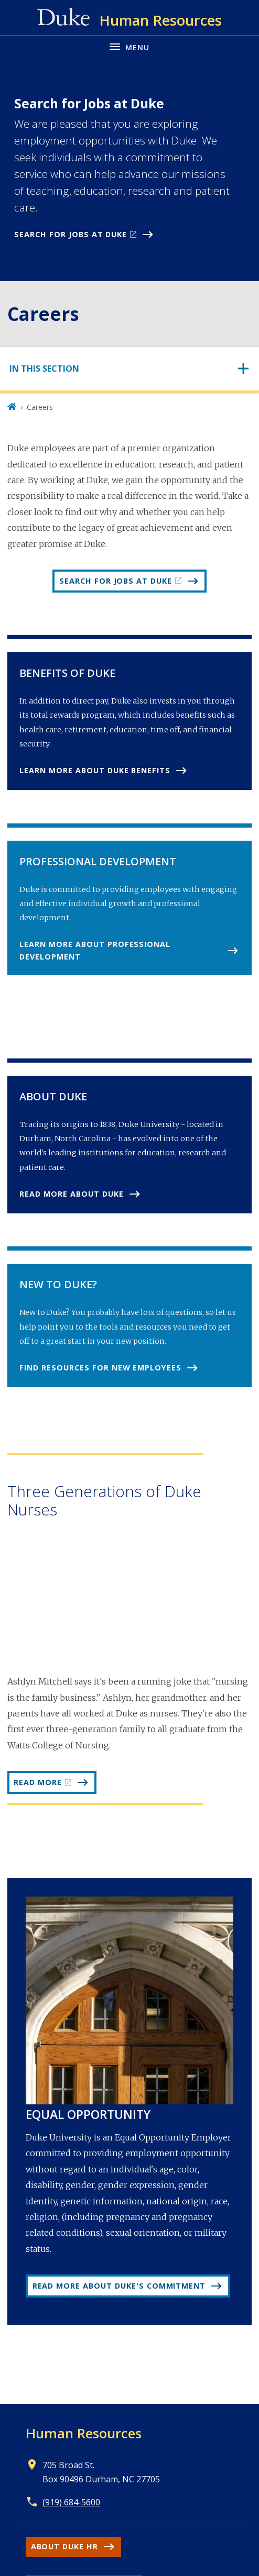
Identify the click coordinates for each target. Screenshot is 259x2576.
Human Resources (84, 2433)
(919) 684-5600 (71, 2502)
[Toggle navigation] (129, 368)
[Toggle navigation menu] (129, 46)
